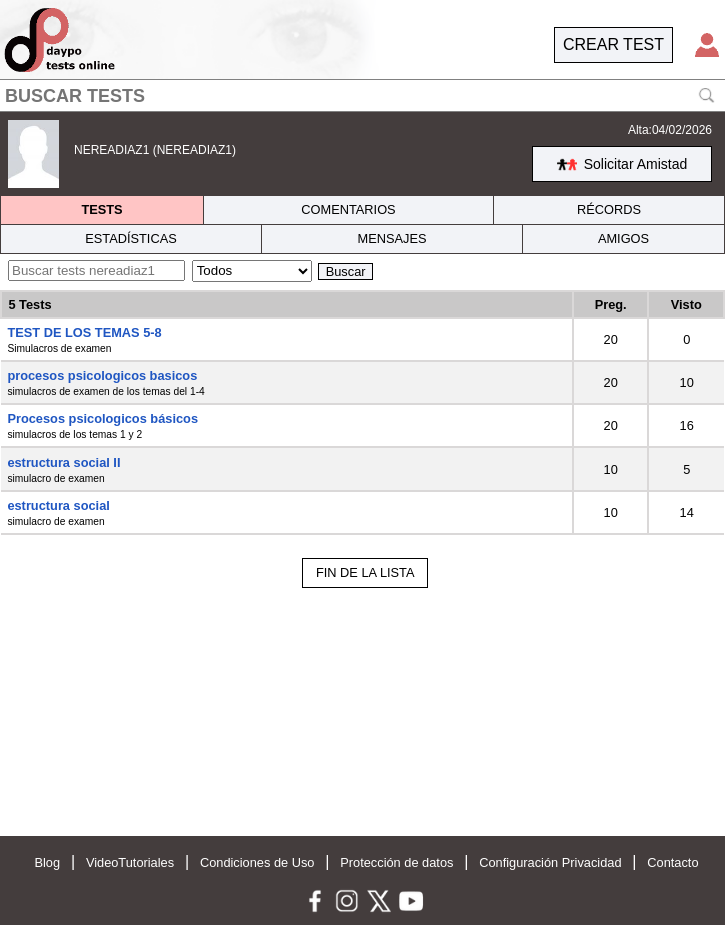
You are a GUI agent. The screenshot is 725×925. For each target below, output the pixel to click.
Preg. (611, 304)
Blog (47, 862)
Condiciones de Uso (257, 862)
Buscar (346, 271)
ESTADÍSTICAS (131, 238)
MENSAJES (392, 238)
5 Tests (29, 304)
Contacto (672, 862)
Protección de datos (396, 862)
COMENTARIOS (348, 209)
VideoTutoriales (130, 862)
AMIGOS (623, 238)
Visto (686, 304)
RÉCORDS (609, 209)
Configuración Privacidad (550, 862)
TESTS (101, 209)
